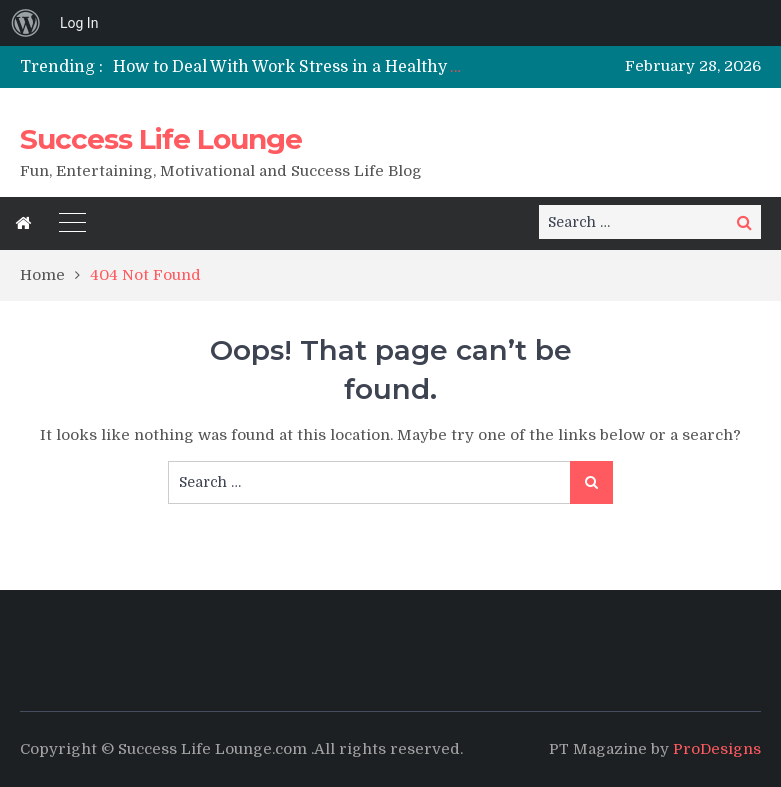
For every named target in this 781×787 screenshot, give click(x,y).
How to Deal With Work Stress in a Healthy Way (298, 67)
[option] (289, 67)
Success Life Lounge (161, 139)
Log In (79, 23)
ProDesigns (717, 749)
